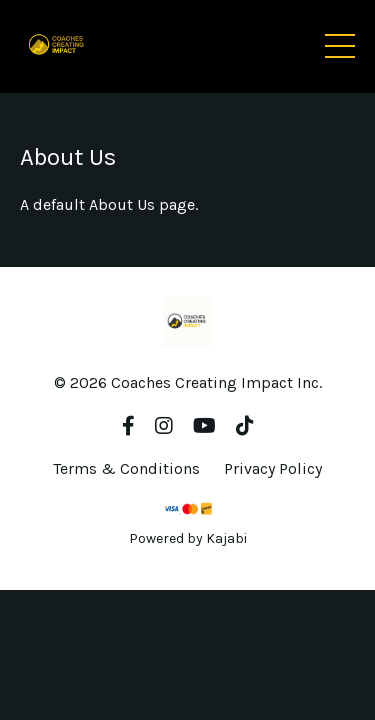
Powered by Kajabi (188, 538)
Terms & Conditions (126, 468)
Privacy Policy (273, 468)
